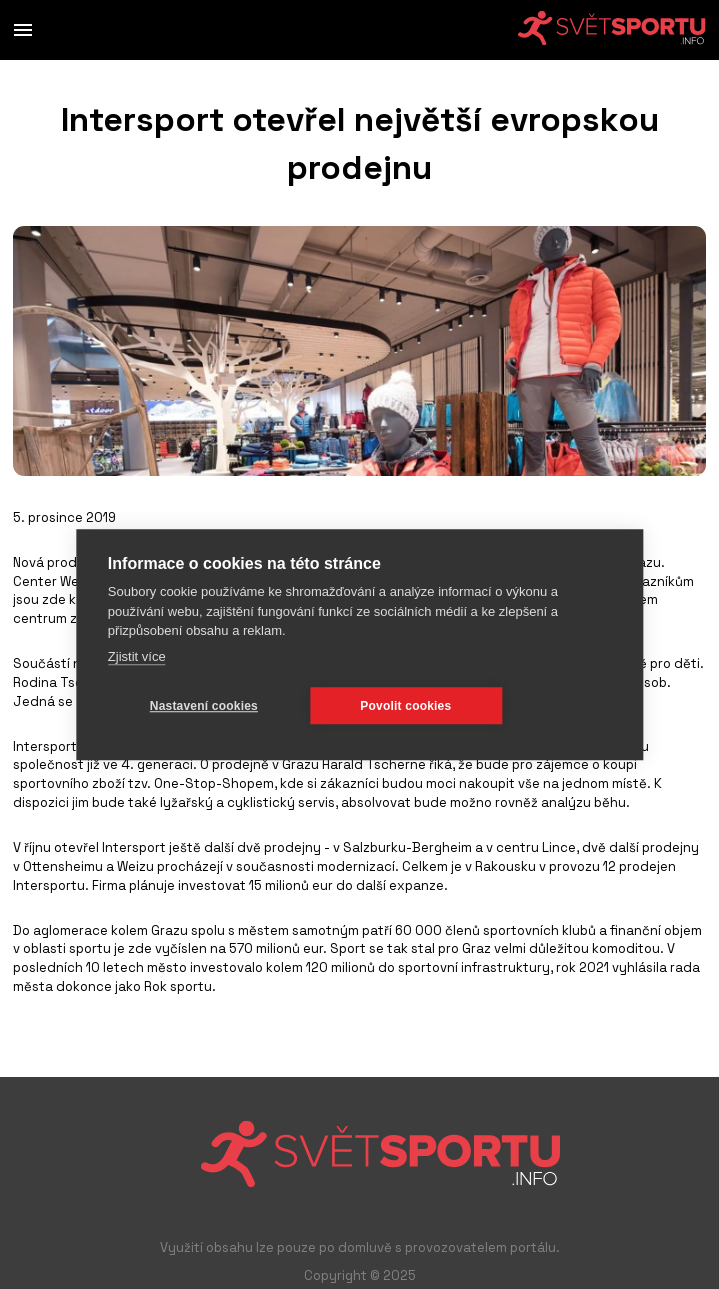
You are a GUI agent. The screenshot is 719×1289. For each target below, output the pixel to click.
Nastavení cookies (204, 706)
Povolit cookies (405, 706)
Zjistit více (137, 656)
